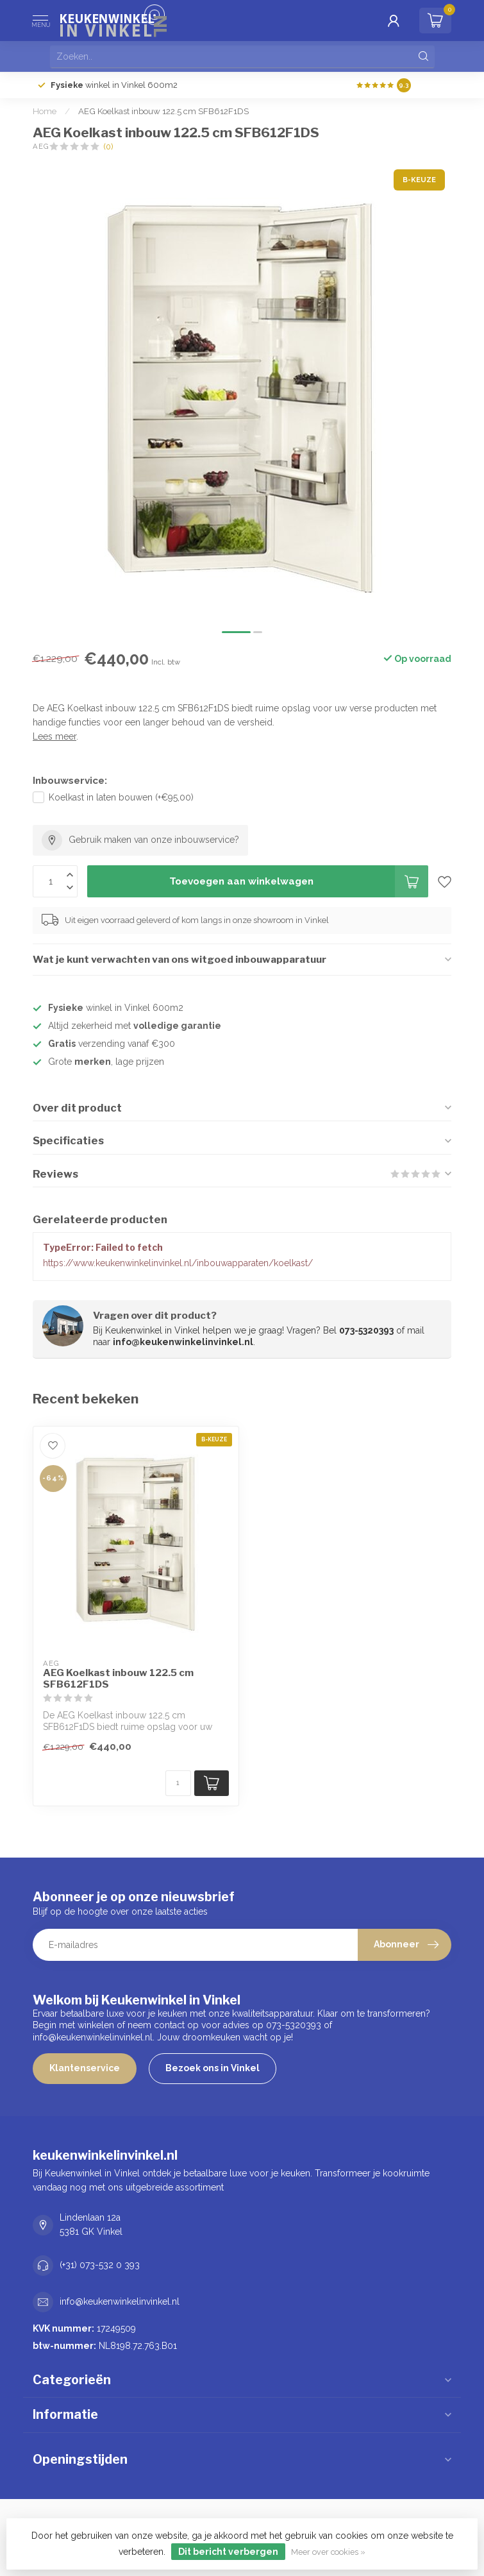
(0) (108, 146)
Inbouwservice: (70, 780)
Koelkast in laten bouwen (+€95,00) (121, 797)
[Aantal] (178, 1783)
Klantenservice (84, 2068)
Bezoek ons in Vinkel (212, 2068)
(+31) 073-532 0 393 (100, 2265)
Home (44, 111)
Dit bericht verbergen (228, 2551)
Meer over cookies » (328, 2552)
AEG (41, 146)
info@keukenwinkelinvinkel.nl (119, 2301)
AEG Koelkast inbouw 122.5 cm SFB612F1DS (163, 111)
